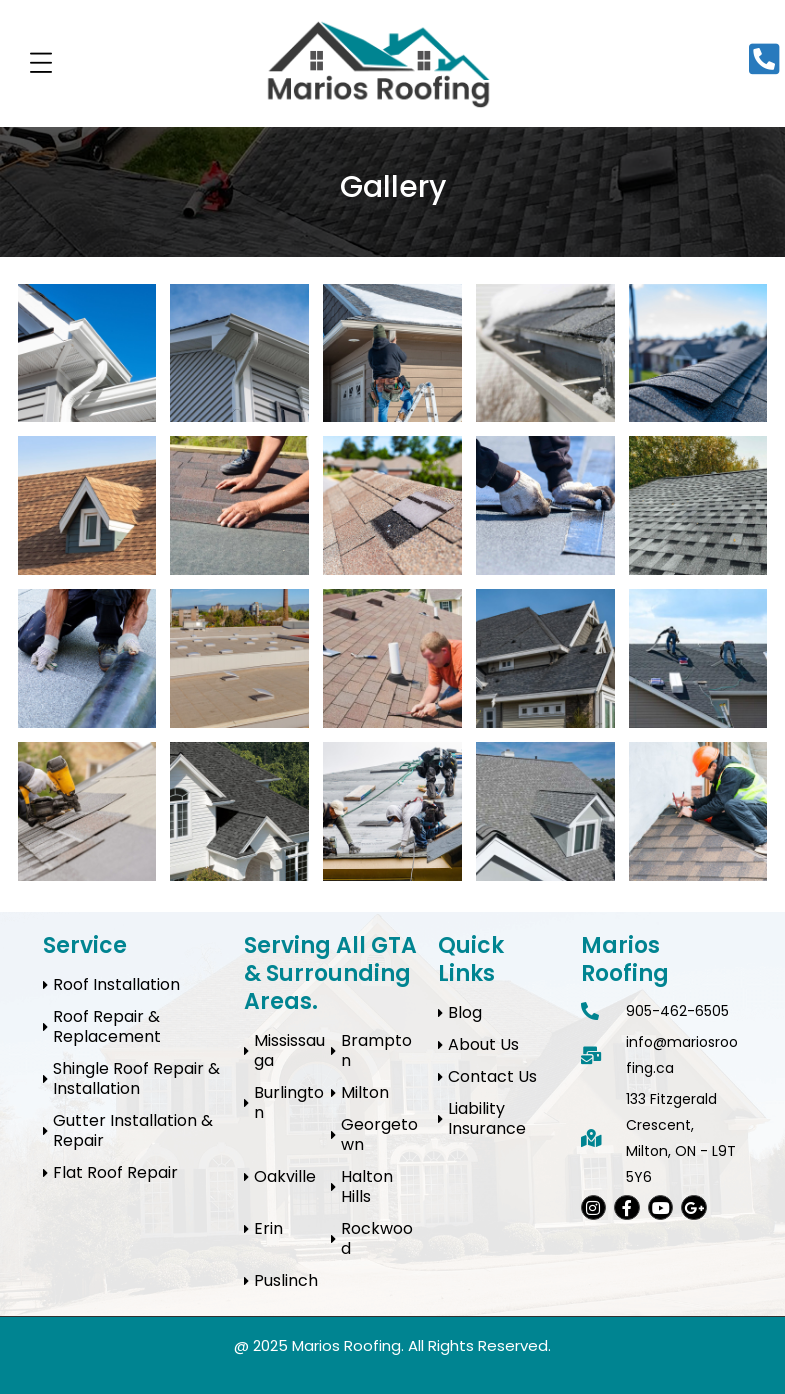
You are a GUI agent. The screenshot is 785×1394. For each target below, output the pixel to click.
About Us (483, 1044)
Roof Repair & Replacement (107, 1026)
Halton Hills (367, 1186)
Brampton (376, 1050)
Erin (268, 1228)
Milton (365, 1092)
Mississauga (289, 1050)
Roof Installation (116, 984)
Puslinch (286, 1280)
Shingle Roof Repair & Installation (136, 1078)
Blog (465, 1012)
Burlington (289, 1102)
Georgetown (379, 1134)
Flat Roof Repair (115, 1172)
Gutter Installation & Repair (133, 1130)
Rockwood (377, 1238)
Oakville (285, 1176)
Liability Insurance (487, 1118)
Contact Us (492, 1076)
